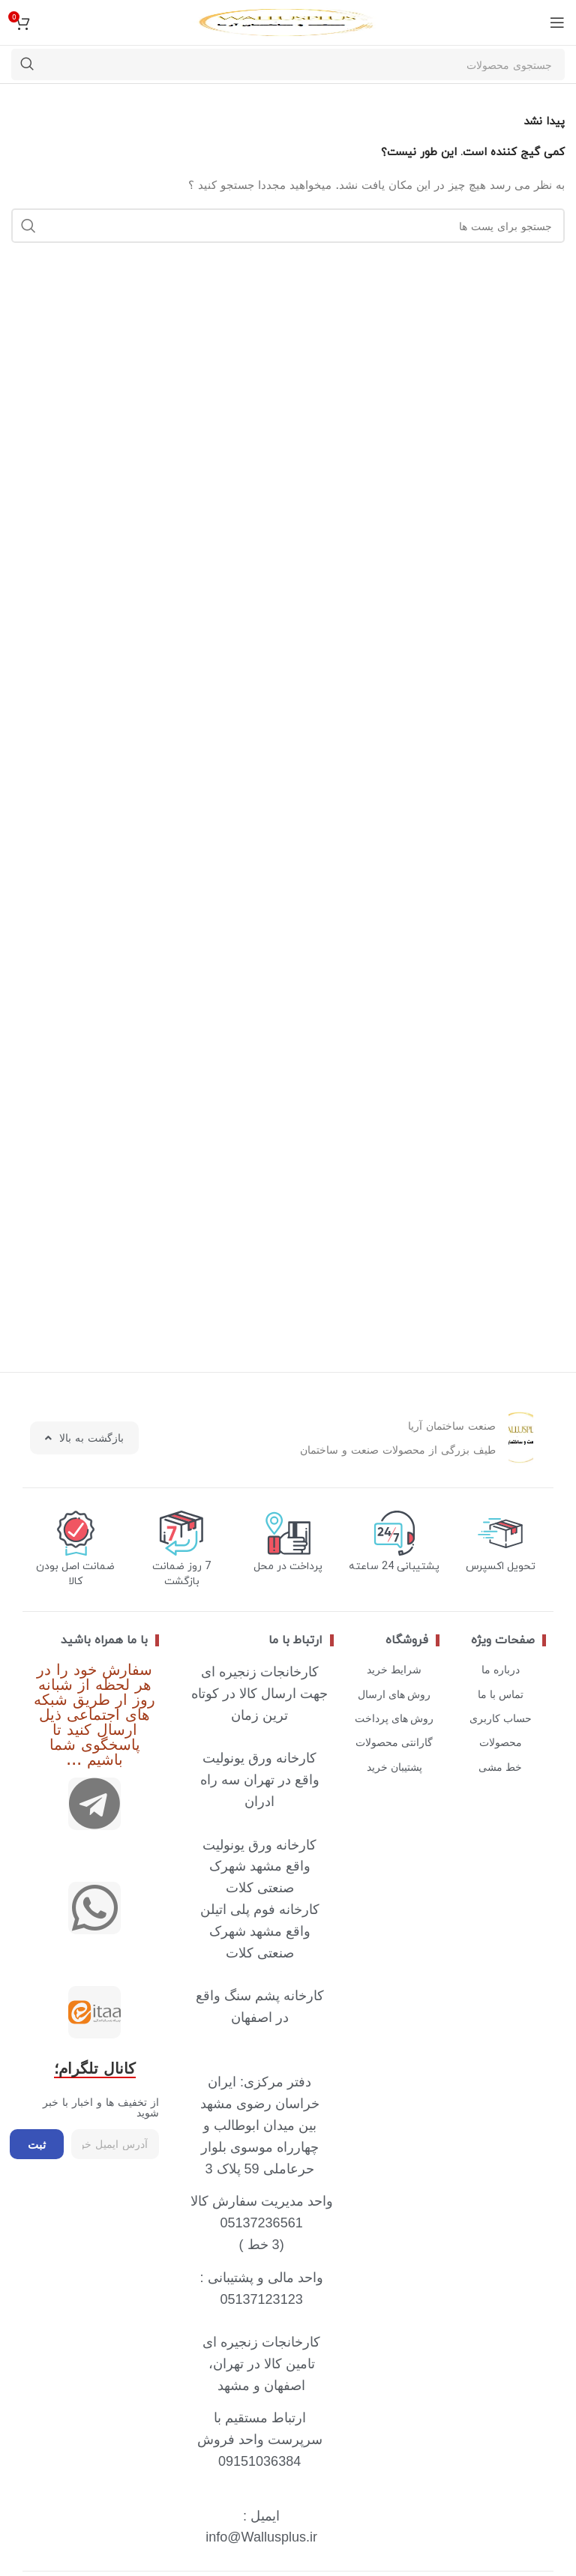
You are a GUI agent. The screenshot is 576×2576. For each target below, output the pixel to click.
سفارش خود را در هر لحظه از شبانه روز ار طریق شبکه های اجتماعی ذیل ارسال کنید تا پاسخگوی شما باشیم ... (94, 1713)
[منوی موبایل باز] (557, 22)
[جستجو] (288, 64)
